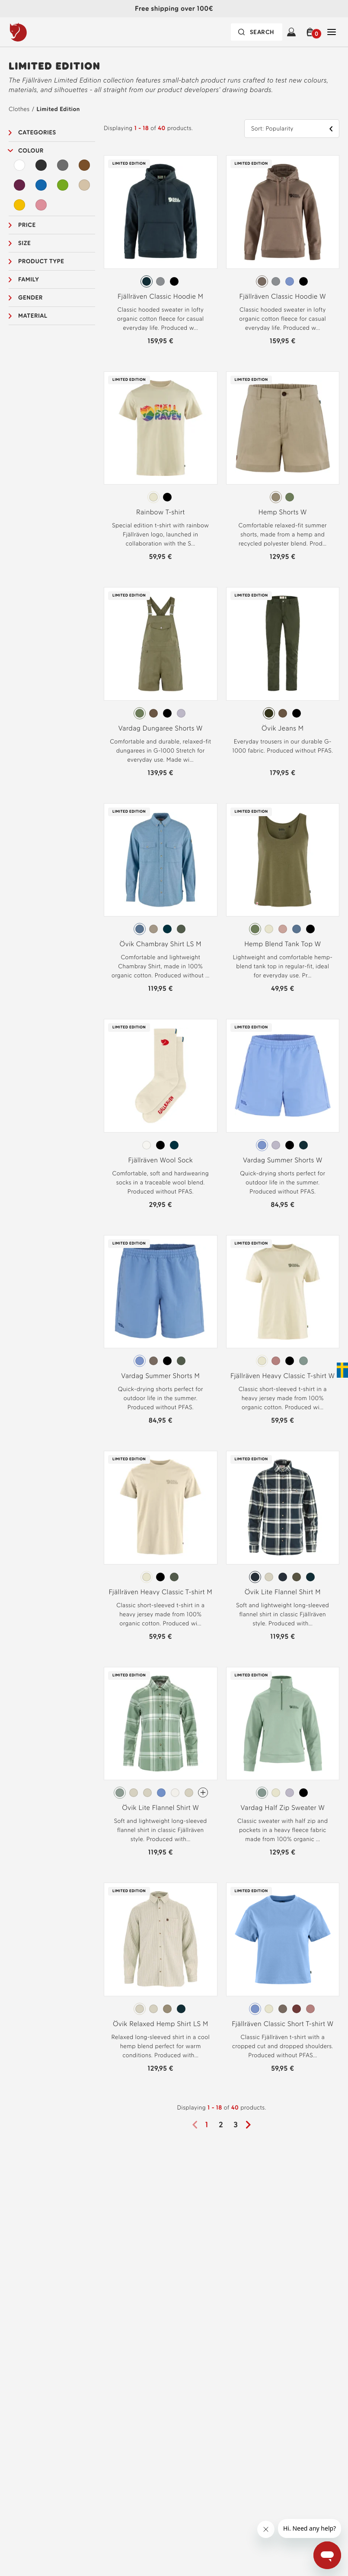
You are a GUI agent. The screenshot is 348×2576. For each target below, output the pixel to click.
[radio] (146, 281)
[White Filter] (19, 165)
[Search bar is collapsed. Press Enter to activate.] (256, 31)
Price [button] (27, 225)
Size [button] (24, 243)
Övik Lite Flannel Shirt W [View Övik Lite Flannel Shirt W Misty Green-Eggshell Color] (160, 1808)
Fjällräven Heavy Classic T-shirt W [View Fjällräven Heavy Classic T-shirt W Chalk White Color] (282, 1376)
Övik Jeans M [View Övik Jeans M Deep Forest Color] (282, 728)
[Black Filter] (41, 165)
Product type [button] (41, 261)
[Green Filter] (62, 185)
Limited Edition (58, 109)
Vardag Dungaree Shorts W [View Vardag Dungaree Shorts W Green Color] (160, 728)
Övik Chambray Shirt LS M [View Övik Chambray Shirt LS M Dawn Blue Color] (160, 944)
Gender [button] (30, 297)
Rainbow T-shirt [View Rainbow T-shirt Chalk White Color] (160, 512)
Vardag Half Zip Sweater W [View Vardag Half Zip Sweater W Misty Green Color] (282, 1808)
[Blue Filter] (41, 185)
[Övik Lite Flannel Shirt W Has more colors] (203, 1792)
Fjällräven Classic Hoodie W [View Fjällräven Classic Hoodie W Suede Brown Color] (282, 296)
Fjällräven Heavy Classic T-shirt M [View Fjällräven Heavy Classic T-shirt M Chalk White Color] (160, 1592)
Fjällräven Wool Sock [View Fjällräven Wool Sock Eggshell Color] (160, 1160)
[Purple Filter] (19, 185)
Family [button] (28, 279)
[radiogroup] (160, 281)
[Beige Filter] (84, 185)
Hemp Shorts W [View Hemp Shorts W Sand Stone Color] (283, 512)
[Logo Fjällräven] (36, 31)
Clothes (19, 109)
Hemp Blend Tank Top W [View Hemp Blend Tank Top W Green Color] (282, 944)
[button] (311, 31)
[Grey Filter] (62, 165)
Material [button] (33, 315)
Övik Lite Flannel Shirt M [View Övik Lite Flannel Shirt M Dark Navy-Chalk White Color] (283, 1592)
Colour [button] (31, 150)
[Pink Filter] (41, 205)
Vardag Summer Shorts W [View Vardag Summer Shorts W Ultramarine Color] (282, 1160)
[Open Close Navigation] (331, 32)
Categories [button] (37, 132)
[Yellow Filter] (19, 205)
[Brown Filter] (84, 165)
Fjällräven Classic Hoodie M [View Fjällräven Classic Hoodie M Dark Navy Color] (161, 296)
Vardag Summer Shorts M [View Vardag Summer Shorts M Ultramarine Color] (160, 1376)
